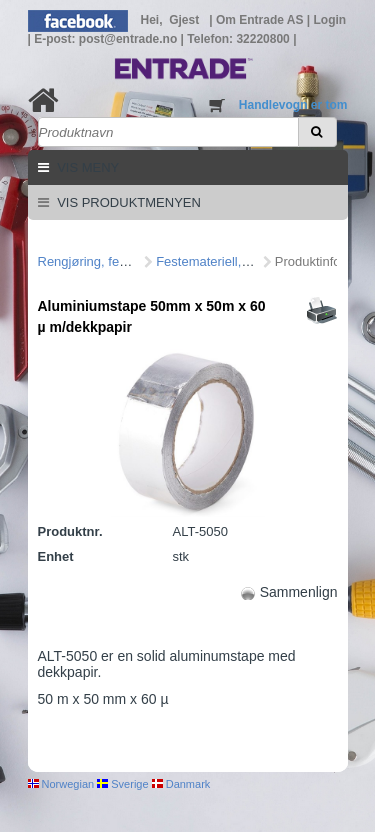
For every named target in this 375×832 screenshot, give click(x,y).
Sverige (122, 784)
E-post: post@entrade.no (107, 39)
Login (330, 20)
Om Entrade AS (261, 20)
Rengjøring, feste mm (100, 261)
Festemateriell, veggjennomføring (252, 261)
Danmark (181, 784)
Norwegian (61, 784)
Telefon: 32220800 (240, 39)
